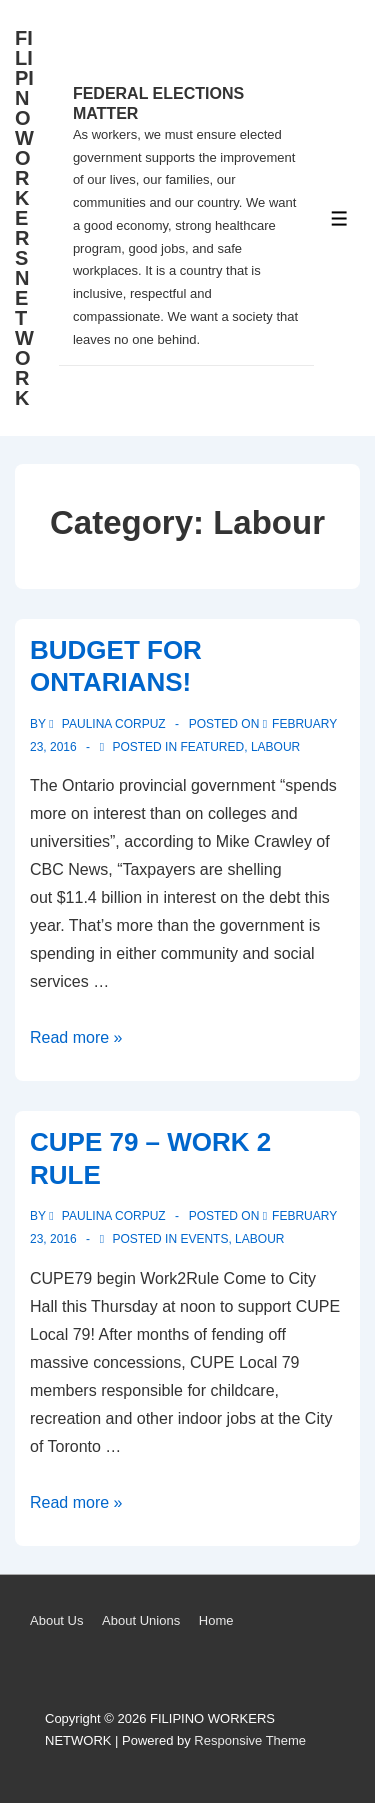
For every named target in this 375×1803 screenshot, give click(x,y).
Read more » (76, 1037)
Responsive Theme (250, 1740)
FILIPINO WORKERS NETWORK (24, 218)
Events (204, 1239)
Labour (275, 747)
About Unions (141, 1620)
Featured (212, 747)
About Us (56, 1620)
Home (216, 1620)
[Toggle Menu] (339, 218)
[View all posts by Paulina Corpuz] (109, 724)
